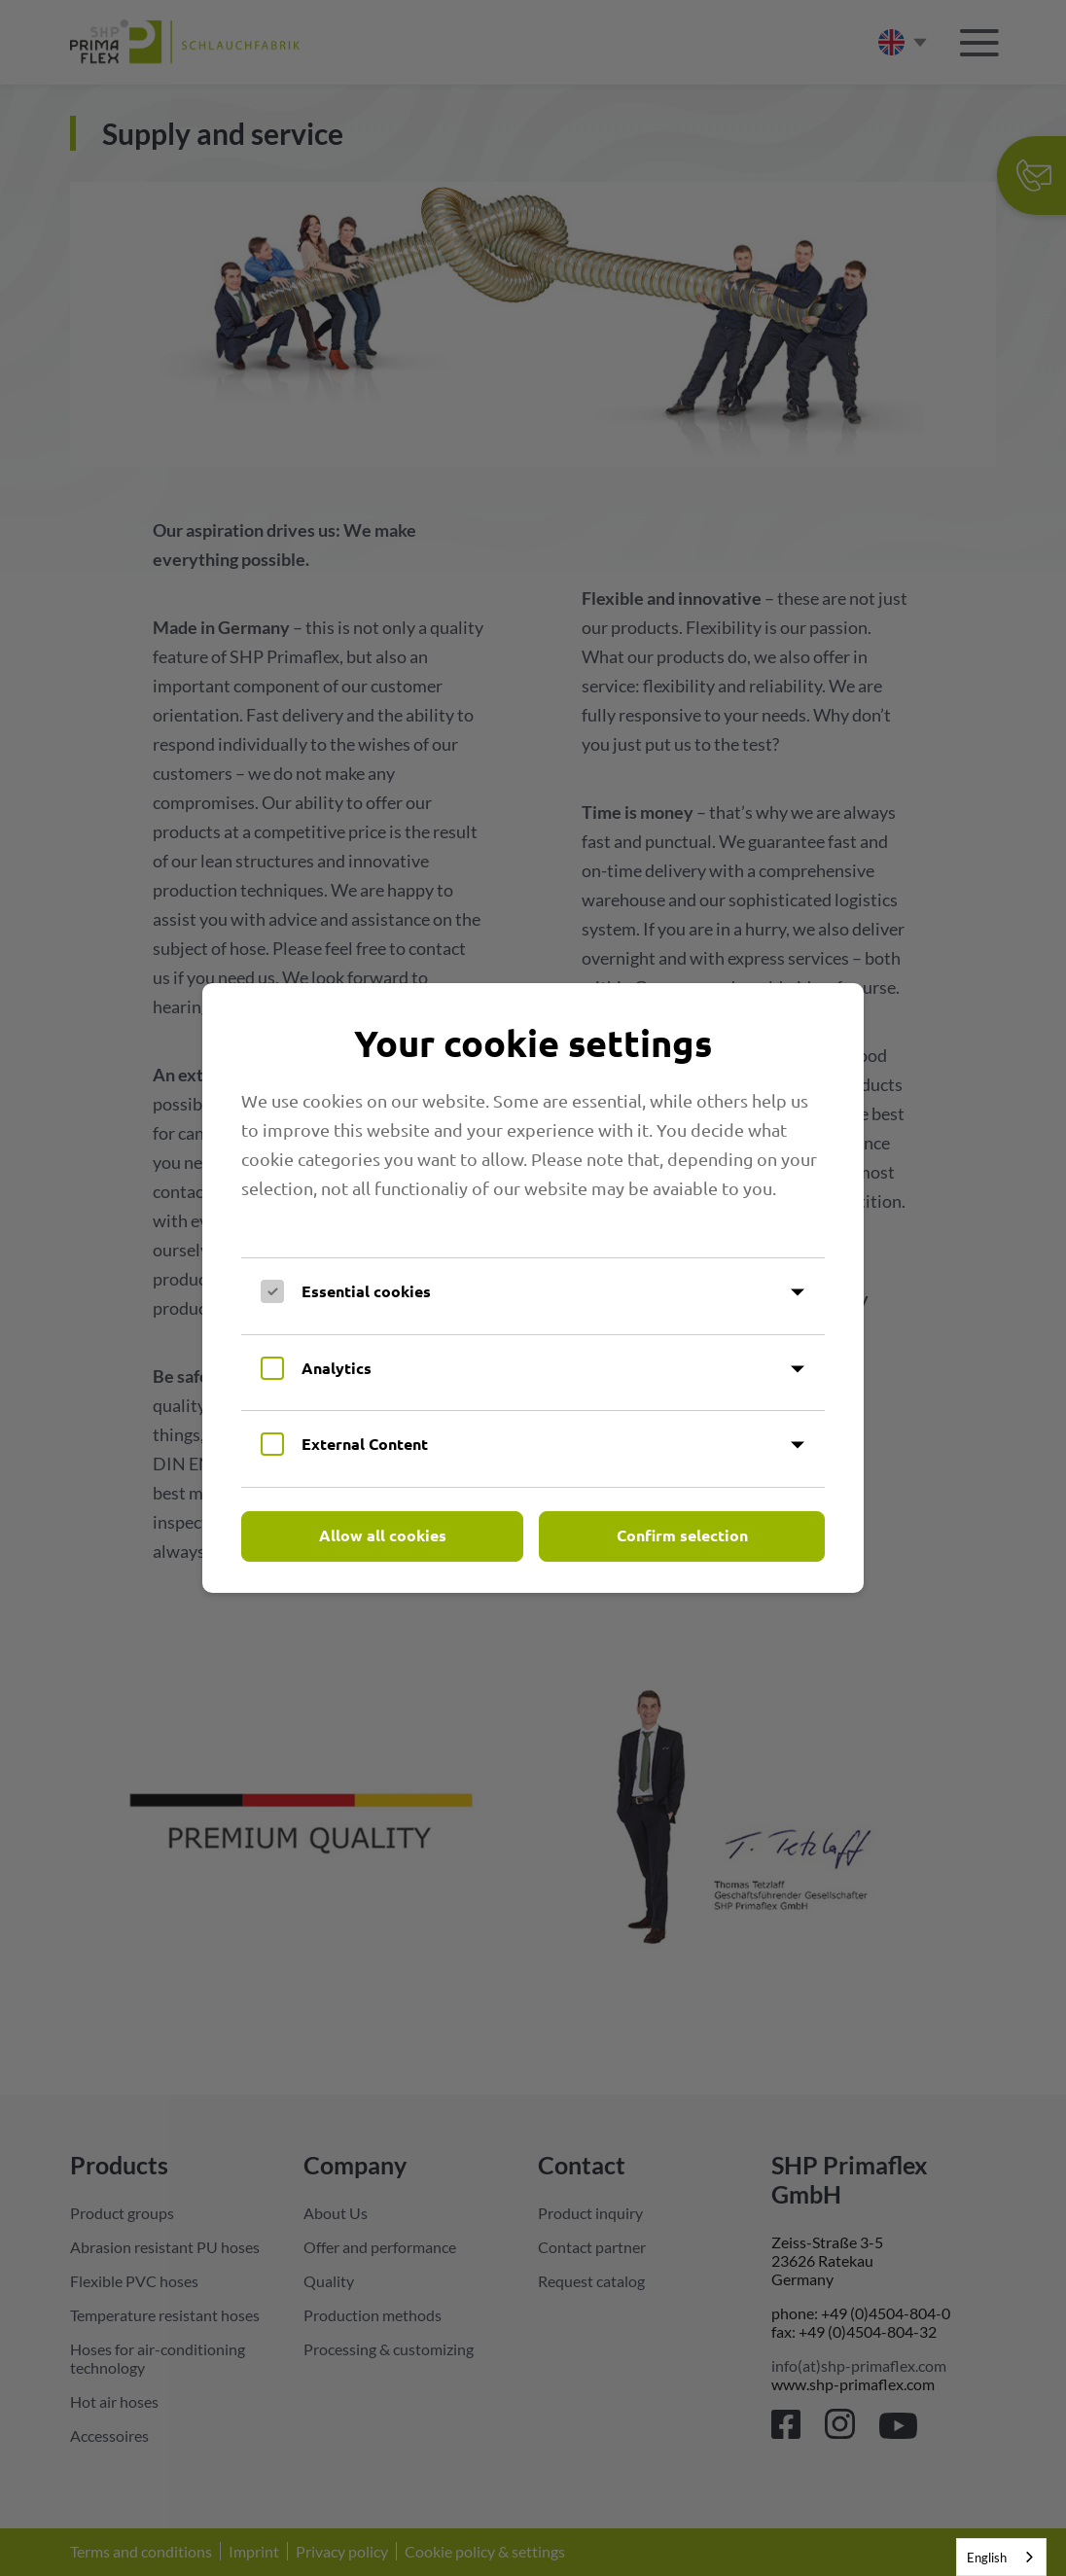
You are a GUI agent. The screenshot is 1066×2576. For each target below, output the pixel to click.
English (987, 2557)
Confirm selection (682, 1535)
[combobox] (1001, 2557)
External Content (365, 1443)
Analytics (337, 1368)
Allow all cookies (382, 1535)
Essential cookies (366, 1291)
